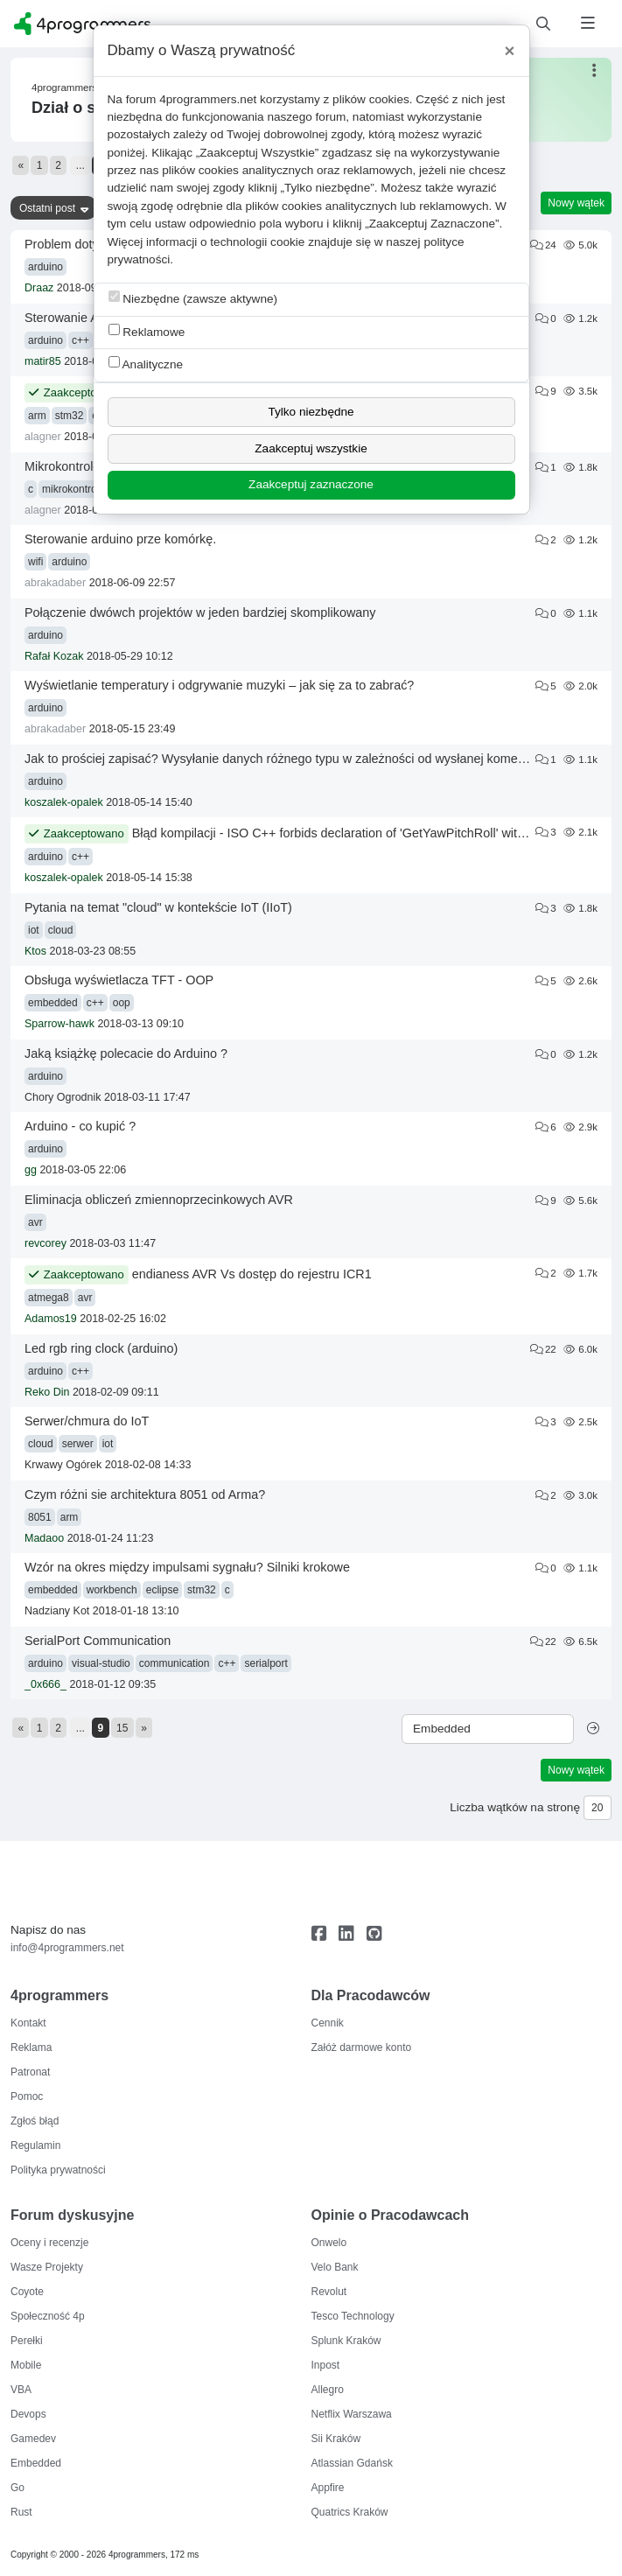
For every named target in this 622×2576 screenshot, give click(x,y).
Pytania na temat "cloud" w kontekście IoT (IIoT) (158, 907)
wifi (35, 562)
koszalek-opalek (63, 802)
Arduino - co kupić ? (80, 1126)
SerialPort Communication (97, 1641)
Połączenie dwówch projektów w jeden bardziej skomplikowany (200, 613)
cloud (60, 930)
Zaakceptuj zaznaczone (311, 484)
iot (33, 930)
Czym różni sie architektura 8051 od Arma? (144, 1495)
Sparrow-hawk (59, 1024)
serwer (78, 1444)
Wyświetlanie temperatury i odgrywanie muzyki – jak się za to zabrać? (219, 685)
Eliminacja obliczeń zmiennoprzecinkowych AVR (158, 1200)
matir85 (42, 361)
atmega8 (48, 1298)
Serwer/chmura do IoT (86, 1421)
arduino (45, 267)
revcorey (45, 1243)
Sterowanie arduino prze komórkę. (120, 539)
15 (122, 1728)
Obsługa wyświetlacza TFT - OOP (118, 980)
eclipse (162, 1590)
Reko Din (46, 1392)
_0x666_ (45, 1684)
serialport (265, 1663)
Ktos (35, 951)
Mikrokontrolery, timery (87, 466)
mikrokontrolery (78, 489)
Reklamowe (146, 331)
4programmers (64, 87)
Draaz (38, 288)
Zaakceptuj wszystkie (311, 448)
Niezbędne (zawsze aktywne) (193, 297)
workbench (112, 1590)
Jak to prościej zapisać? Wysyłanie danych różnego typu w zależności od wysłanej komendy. (282, 759)
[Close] (510, 51)
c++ (80, 340)
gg (30, 1170)
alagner (42, 436)
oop (121, 1003)
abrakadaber (55, 583)
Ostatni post (47, 208)
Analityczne (146, 363)
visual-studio (101, 1663)
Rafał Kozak (53, 656)
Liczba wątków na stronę (515, 1807)
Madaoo (44, 1538)
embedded (53, 1003)
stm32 (69, 416)
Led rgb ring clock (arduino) (101, 1348)
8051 (40, 1517)
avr (35, 1222)
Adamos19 (50, 1318)
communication (174, 1663)
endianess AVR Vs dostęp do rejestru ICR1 (252, 1274)
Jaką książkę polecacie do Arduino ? (125, 1053)
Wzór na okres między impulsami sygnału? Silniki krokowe (187, 1567)
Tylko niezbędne (310, 411)
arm (37, 416)
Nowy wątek (576, 203)
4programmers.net (207, 99)
